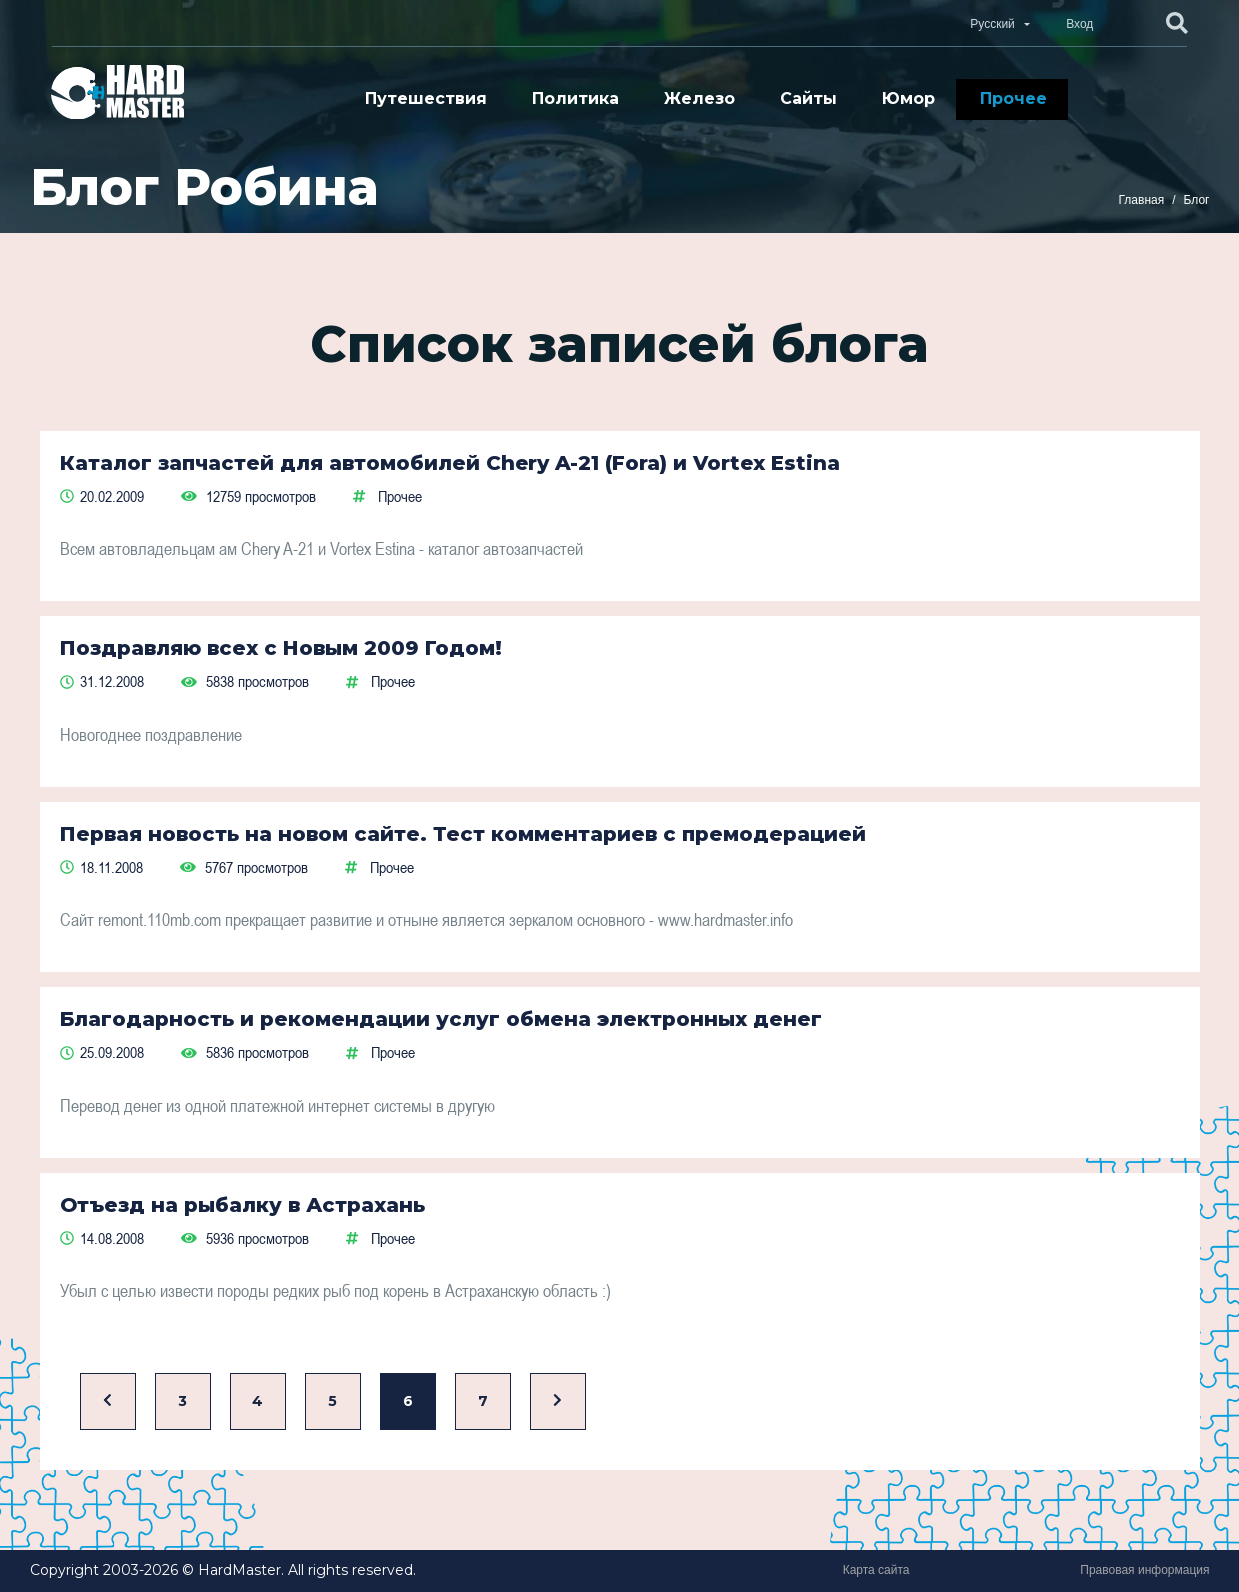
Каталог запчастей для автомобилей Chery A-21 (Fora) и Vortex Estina (450, 463)
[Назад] (108, 1401)
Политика (575, 98)
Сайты (808, 98)
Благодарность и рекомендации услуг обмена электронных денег (441, 1019)
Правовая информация (1144, 1570)
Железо (699, 98)
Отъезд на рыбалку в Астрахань (242, 1205)
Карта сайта (876, 1570)
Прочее (1013, 98)
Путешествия (426, 98)
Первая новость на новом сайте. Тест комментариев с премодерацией (463, 834)
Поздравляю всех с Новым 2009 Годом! (281, 648)
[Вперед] (558, 1401)
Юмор (908, 98)
